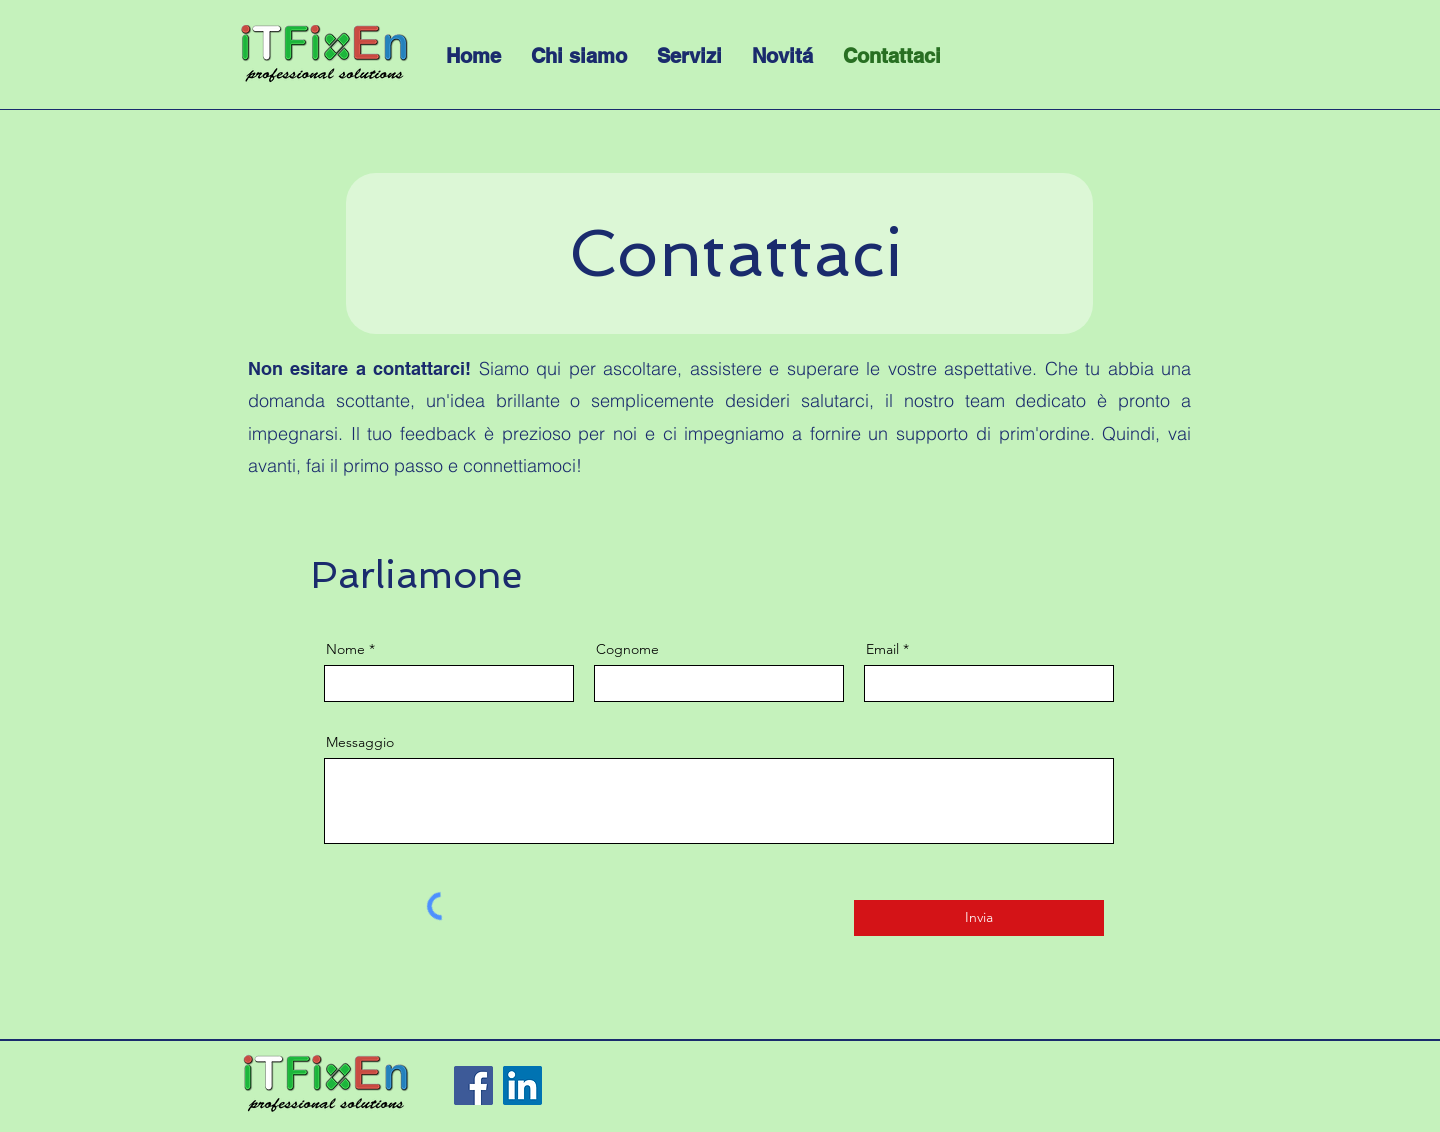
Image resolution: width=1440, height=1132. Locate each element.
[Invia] (979, 918)
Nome (345, 649)
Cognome (627, 649)
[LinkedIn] (522, 1085)
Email (882, 649)
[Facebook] (473, 1085)
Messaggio (360, 742)
